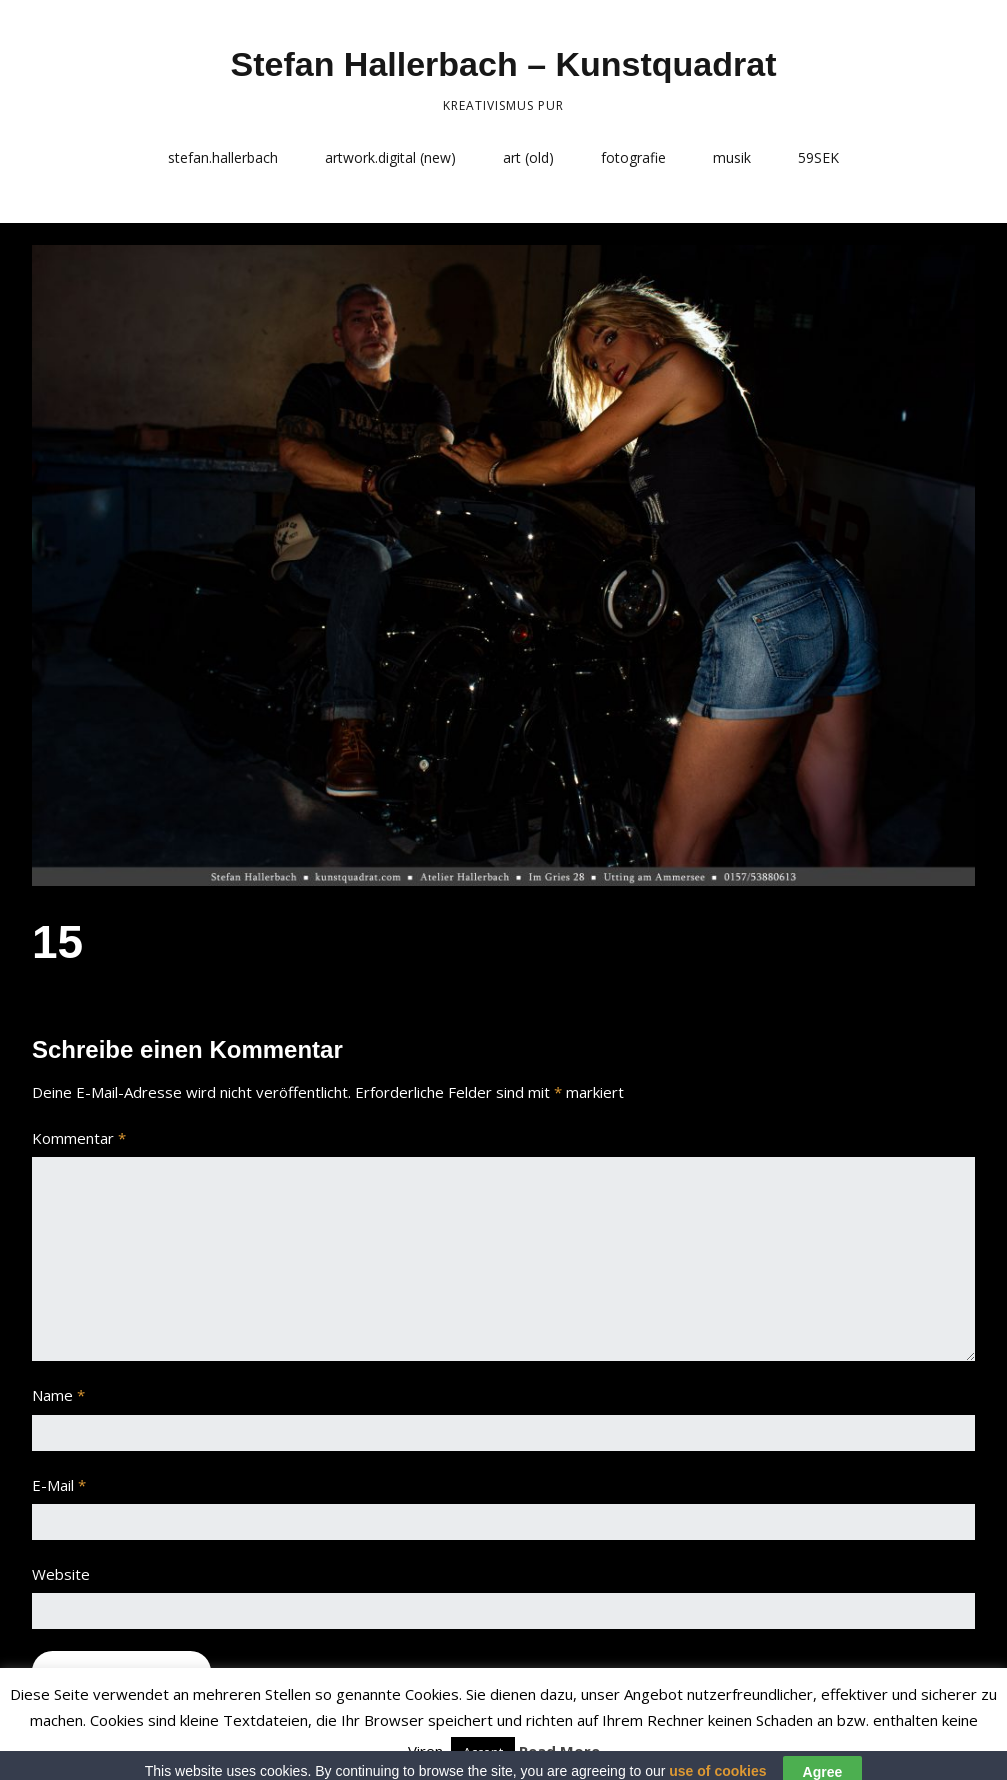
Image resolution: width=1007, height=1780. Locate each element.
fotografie (633, 157)
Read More (559, 1751)
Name (58, 1395)
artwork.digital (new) (390, 157)
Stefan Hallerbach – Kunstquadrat (503, 64)
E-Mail (59, 1485)
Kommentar (79, 1138)
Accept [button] (483, 1752)
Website (61, 1574)
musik (732, 157)
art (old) (528, 157)
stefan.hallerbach (223, 157)
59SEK (818, 157)
